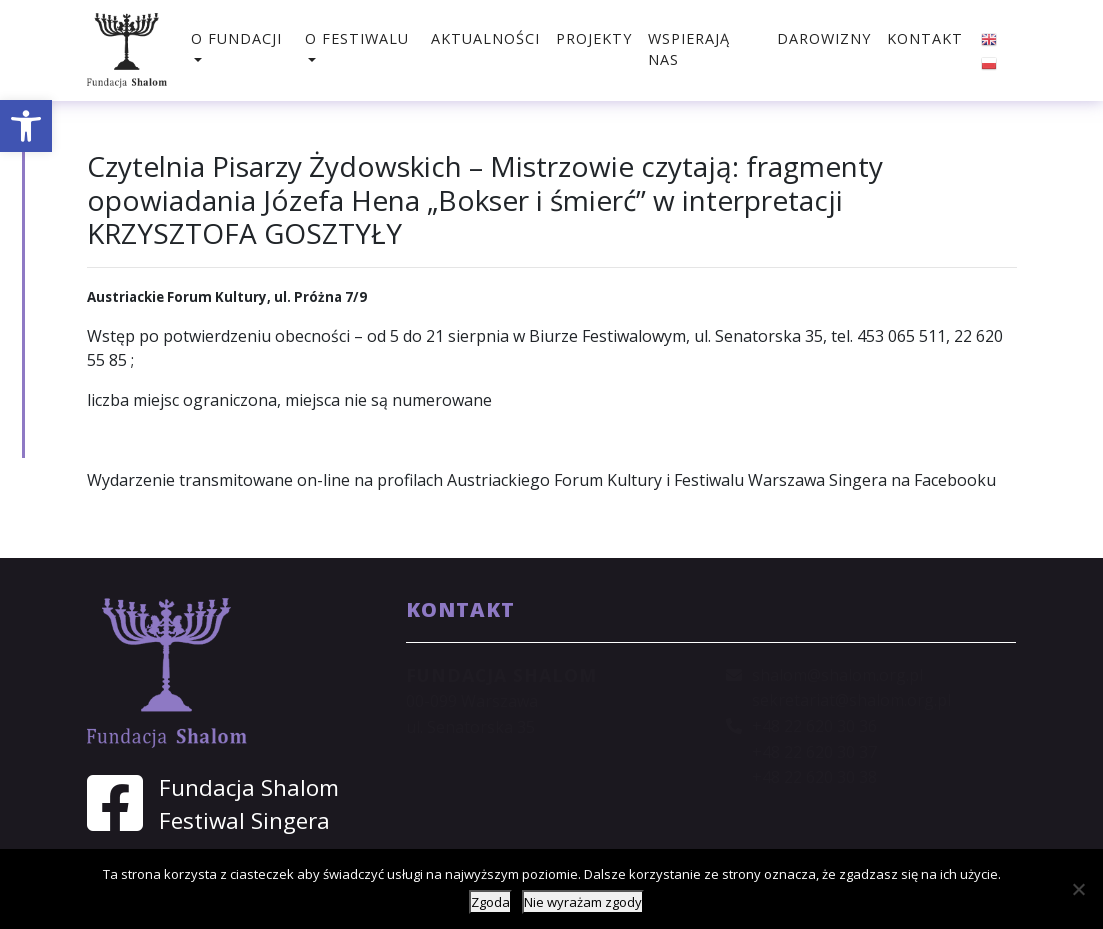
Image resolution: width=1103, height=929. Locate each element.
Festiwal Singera (244, 820)
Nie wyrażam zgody (583, 902)
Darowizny (824, 38)
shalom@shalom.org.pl (837, 675)
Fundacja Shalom (249, 787)
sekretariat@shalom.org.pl (851, 700)
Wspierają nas (689, 49)
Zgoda (490, 902)
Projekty (594, 38)
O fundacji (236, 38)
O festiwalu (357, 38)
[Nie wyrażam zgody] (1078, 889)
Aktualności (485, 38)
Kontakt (925, 38)
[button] (26, 126)
